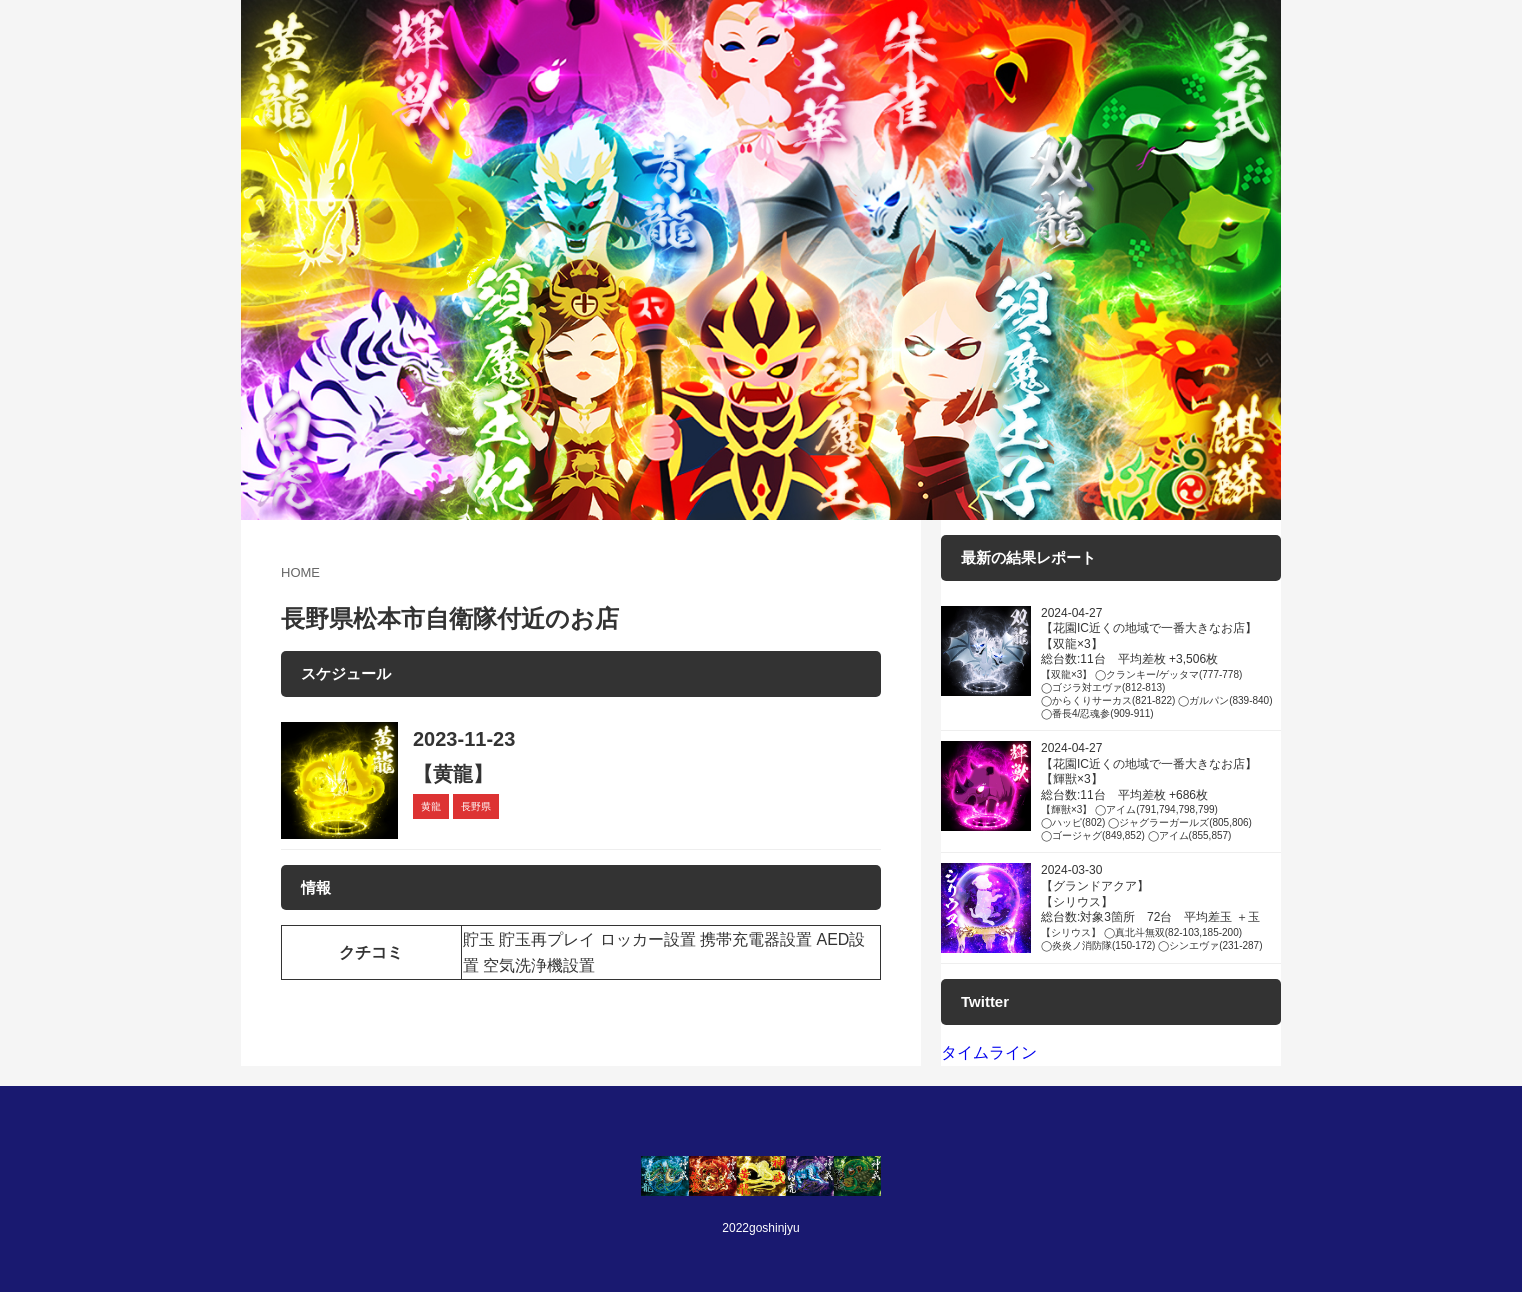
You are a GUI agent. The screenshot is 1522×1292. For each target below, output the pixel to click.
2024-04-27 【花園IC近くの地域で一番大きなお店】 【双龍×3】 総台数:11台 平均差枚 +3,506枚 (1161, 663)
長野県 (476, 806)
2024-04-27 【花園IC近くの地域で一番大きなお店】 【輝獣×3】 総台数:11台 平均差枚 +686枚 (1161, 791)
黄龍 (431, 806)
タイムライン (989, 1052)
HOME (300, 572)
